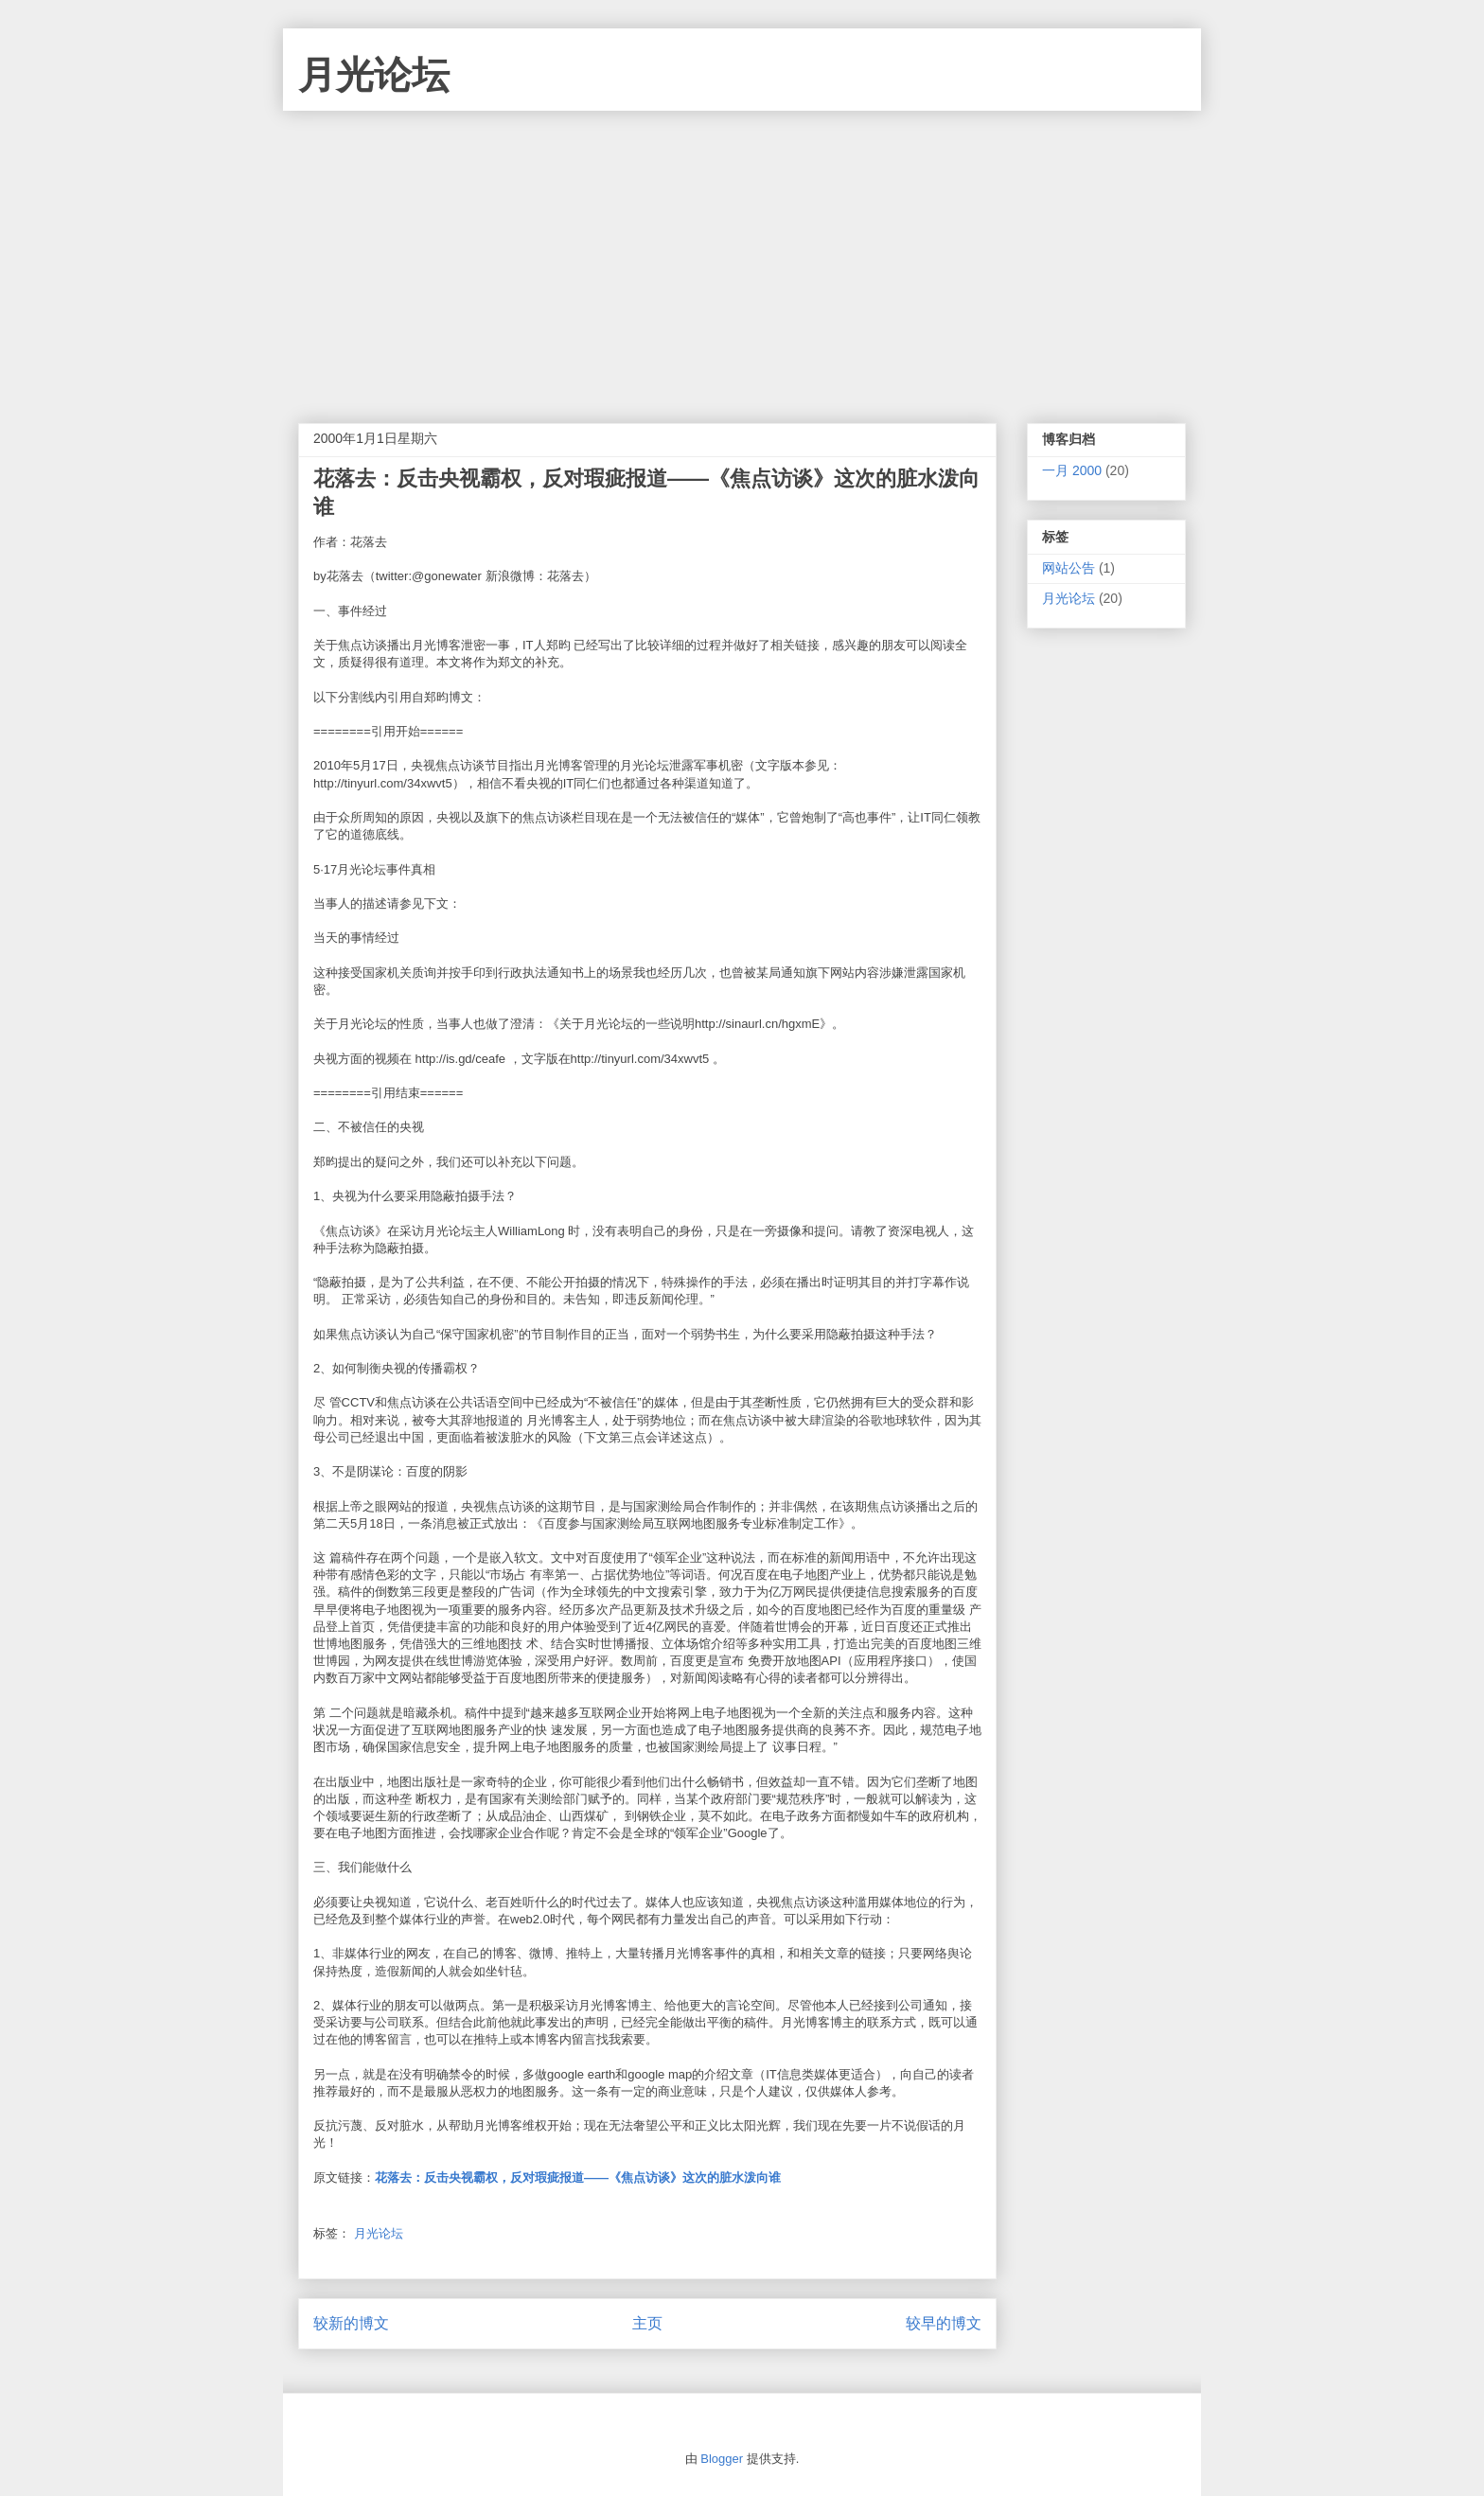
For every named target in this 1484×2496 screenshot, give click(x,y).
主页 (647, 2323)
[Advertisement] (742, 252)
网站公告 (1068, 567)
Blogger (721, 2459)
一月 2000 (1072, 470)
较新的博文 (351, 2323)
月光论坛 (374, 75)
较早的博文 (943, 2323)
